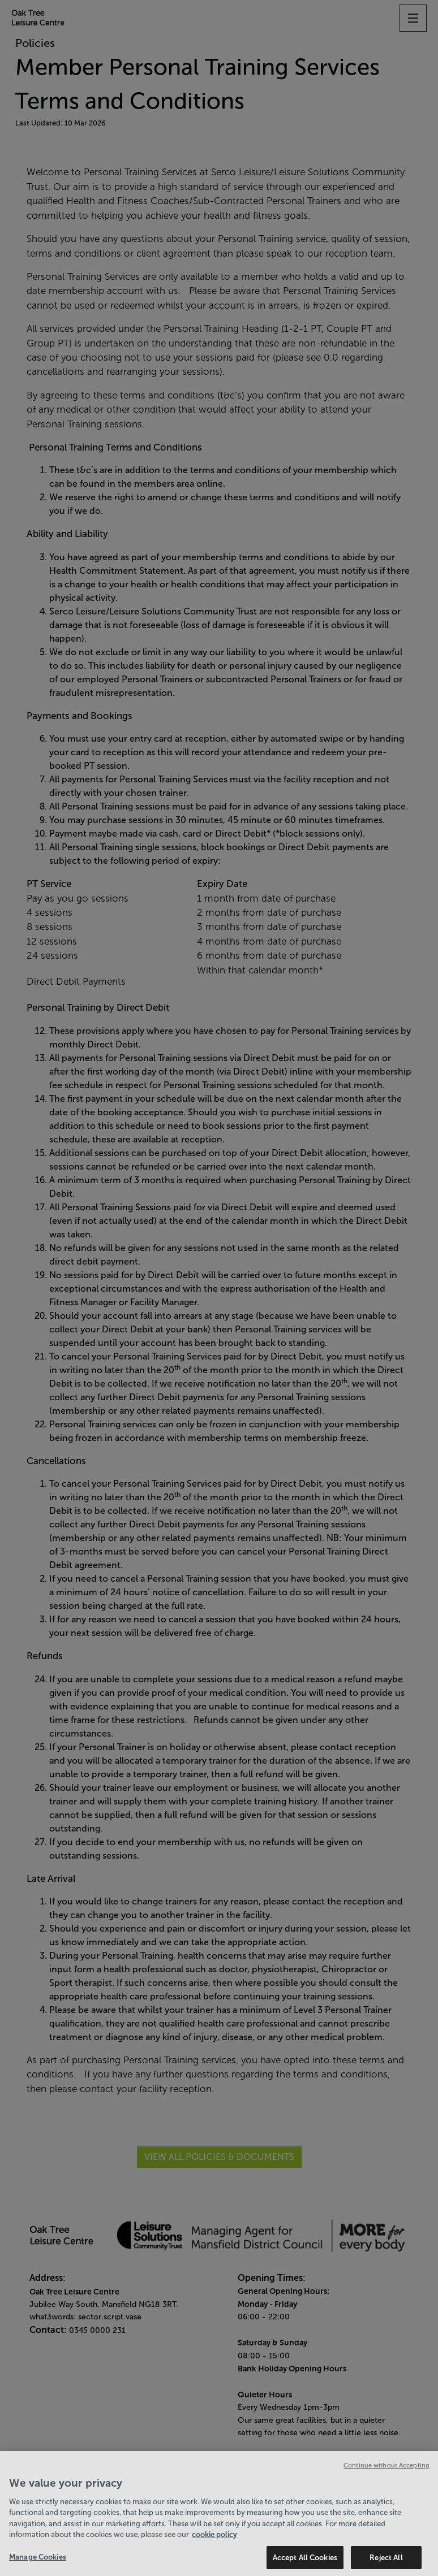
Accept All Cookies (305, 2562)
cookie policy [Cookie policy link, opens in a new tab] (214, 2539)
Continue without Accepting (386, 2469)
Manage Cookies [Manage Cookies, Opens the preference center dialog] (37, 2561)
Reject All (386, 2562)
